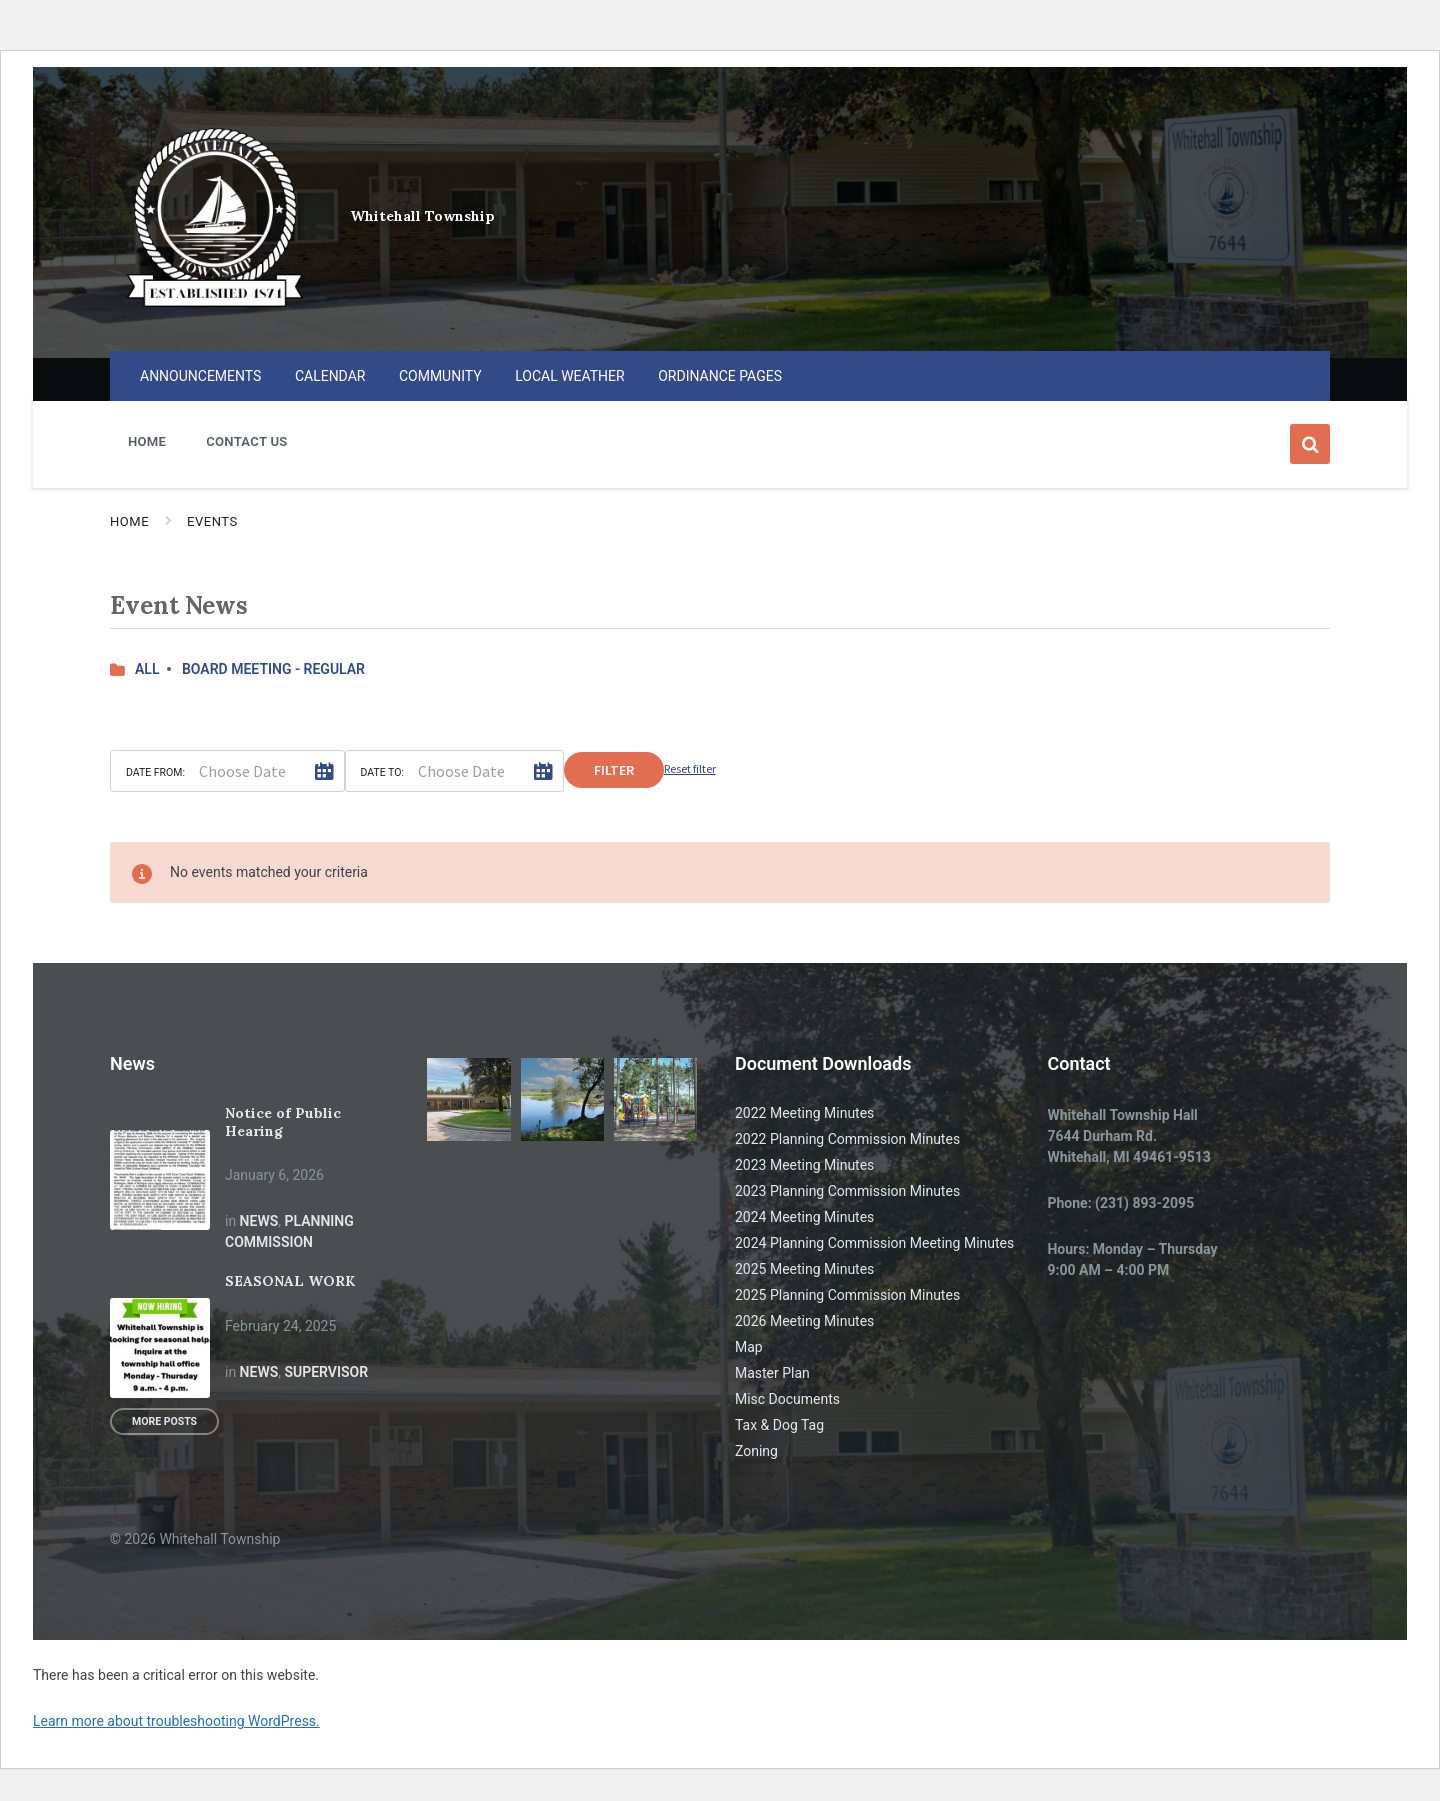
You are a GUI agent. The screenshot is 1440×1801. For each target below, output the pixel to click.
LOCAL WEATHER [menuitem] (570, 376)
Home (129, 521)
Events (212, 521)
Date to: (383, 772)
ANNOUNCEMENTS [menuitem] (200, 376)
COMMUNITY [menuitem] (440, 376)
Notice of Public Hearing (283, 1122)
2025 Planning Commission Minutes (847, 1295)
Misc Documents (787, 1399)
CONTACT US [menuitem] (246, 441)
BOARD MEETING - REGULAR (273, 669)
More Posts (164, 1421)
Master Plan (772, 1373)
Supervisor (326, 1372)
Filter (614, 770)
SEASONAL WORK (290, 1281)
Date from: (155, 772)
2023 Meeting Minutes (804, 1165)
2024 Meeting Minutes (804, 1217)
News (259, 1221)
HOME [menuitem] (147, 441)
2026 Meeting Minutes (804, 1321)
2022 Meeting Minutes (804, 1113)
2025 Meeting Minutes (804, 1269)
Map (749, 1347)
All (147, 669)
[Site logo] (215, 311)
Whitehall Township (422, 216)
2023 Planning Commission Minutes (847, 1191)
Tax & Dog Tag (779, 1425)
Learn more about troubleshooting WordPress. (176, 1721)
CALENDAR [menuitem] (330, 376)
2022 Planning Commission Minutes (847, 1139)
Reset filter (690, 768)
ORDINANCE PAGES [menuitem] (720, 376)
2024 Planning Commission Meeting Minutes (874, 1243)
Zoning (756, 1451)
